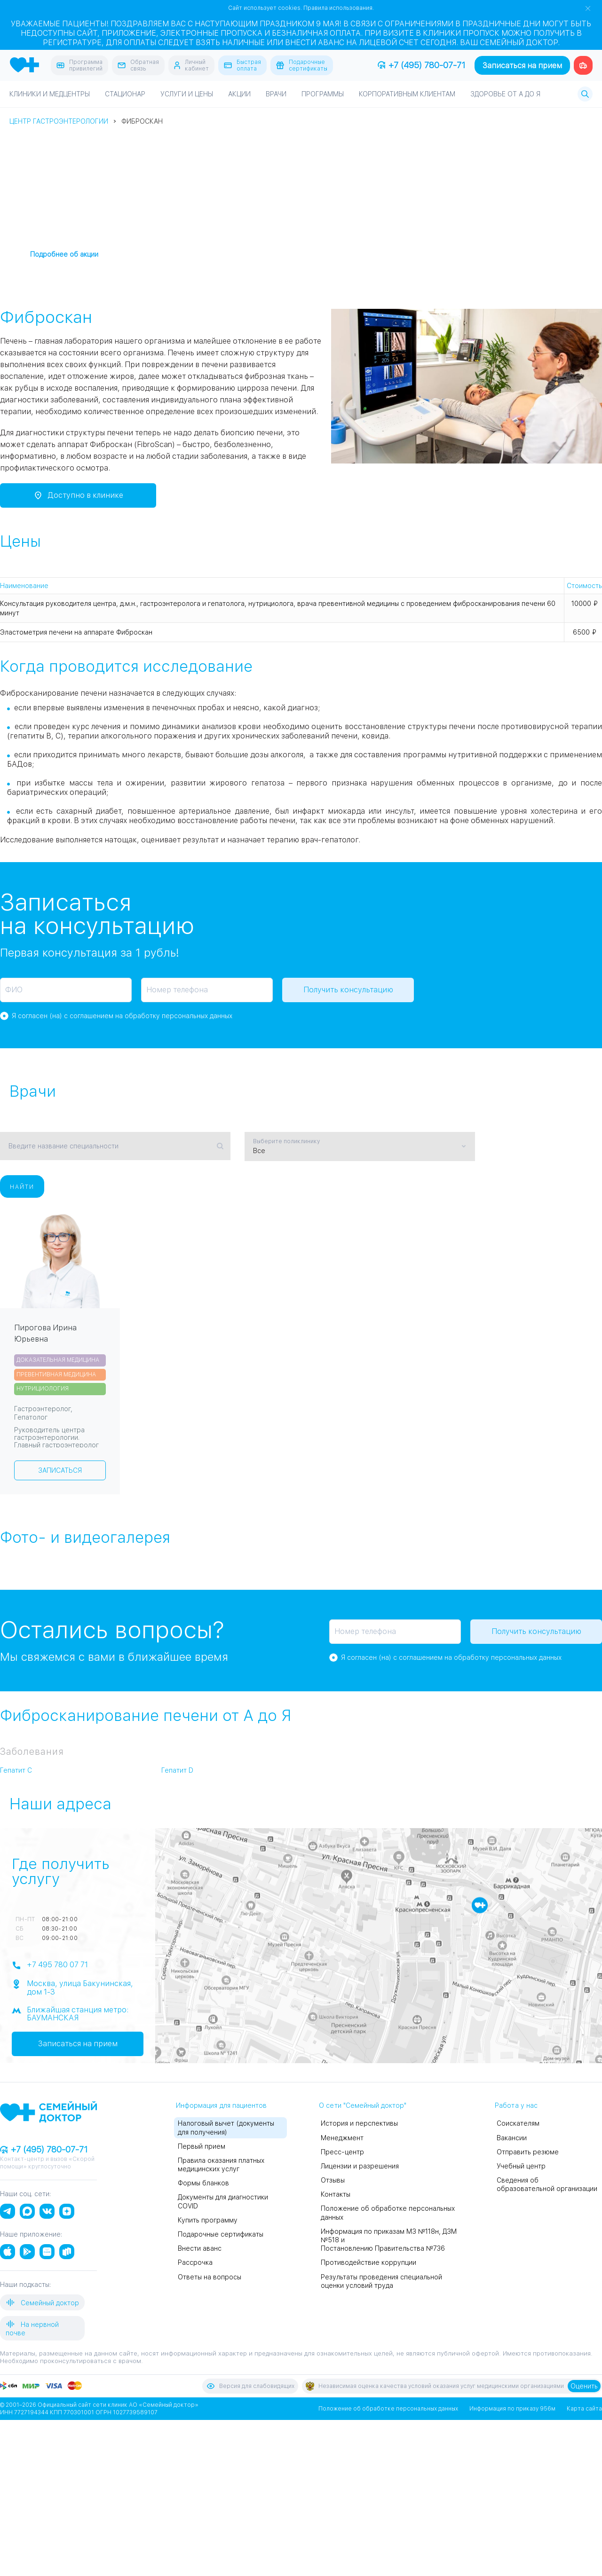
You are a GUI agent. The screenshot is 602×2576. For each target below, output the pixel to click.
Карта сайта (584, 2408)
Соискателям (518, 2123)
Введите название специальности (63, 1146)
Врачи (276, 94)
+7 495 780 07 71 (50, 1965)
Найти (22, 1186)
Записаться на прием (522, 65)
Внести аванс (200, 2248)
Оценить (584, 2385)
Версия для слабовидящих (250, 2385)
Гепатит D (177, 1770)
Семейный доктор (42, 2302)
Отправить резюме (528, 2151)
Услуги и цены (186, 94)
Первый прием (201, 2146)
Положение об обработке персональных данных (388, 2408)
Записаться (60, 1470)
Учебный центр (521, 2165)
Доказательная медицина (57, 1359)
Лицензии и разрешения (360, 2165)
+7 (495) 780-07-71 (421, 65)
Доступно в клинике (78, 495)
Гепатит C (16, 1770)
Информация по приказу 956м (512, 2408)
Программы (322, 94)
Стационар (125, 94)
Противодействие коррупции (368, 2262)
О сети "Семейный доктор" (362, 2105)
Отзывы (333, 2179)
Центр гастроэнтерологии (58, 121)
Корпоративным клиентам (407, 94)
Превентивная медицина (56, 1374)
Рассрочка (195, 2262)
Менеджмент (342, 2137)
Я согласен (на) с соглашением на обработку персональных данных (122, 1016)
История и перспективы (359, 2123)
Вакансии (512, 2137)
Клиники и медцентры (49, 94)
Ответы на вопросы (209, 2276)
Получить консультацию (348, 989)
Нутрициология (42, 1388)
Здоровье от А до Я (505, 94)
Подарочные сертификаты (220, 2234)
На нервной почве (32, 2327)
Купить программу (208, 2219)
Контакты (335, 2194)
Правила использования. (338, 8)
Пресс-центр (342, 2151)
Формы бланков (203, 2182)
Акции (239, 94)
